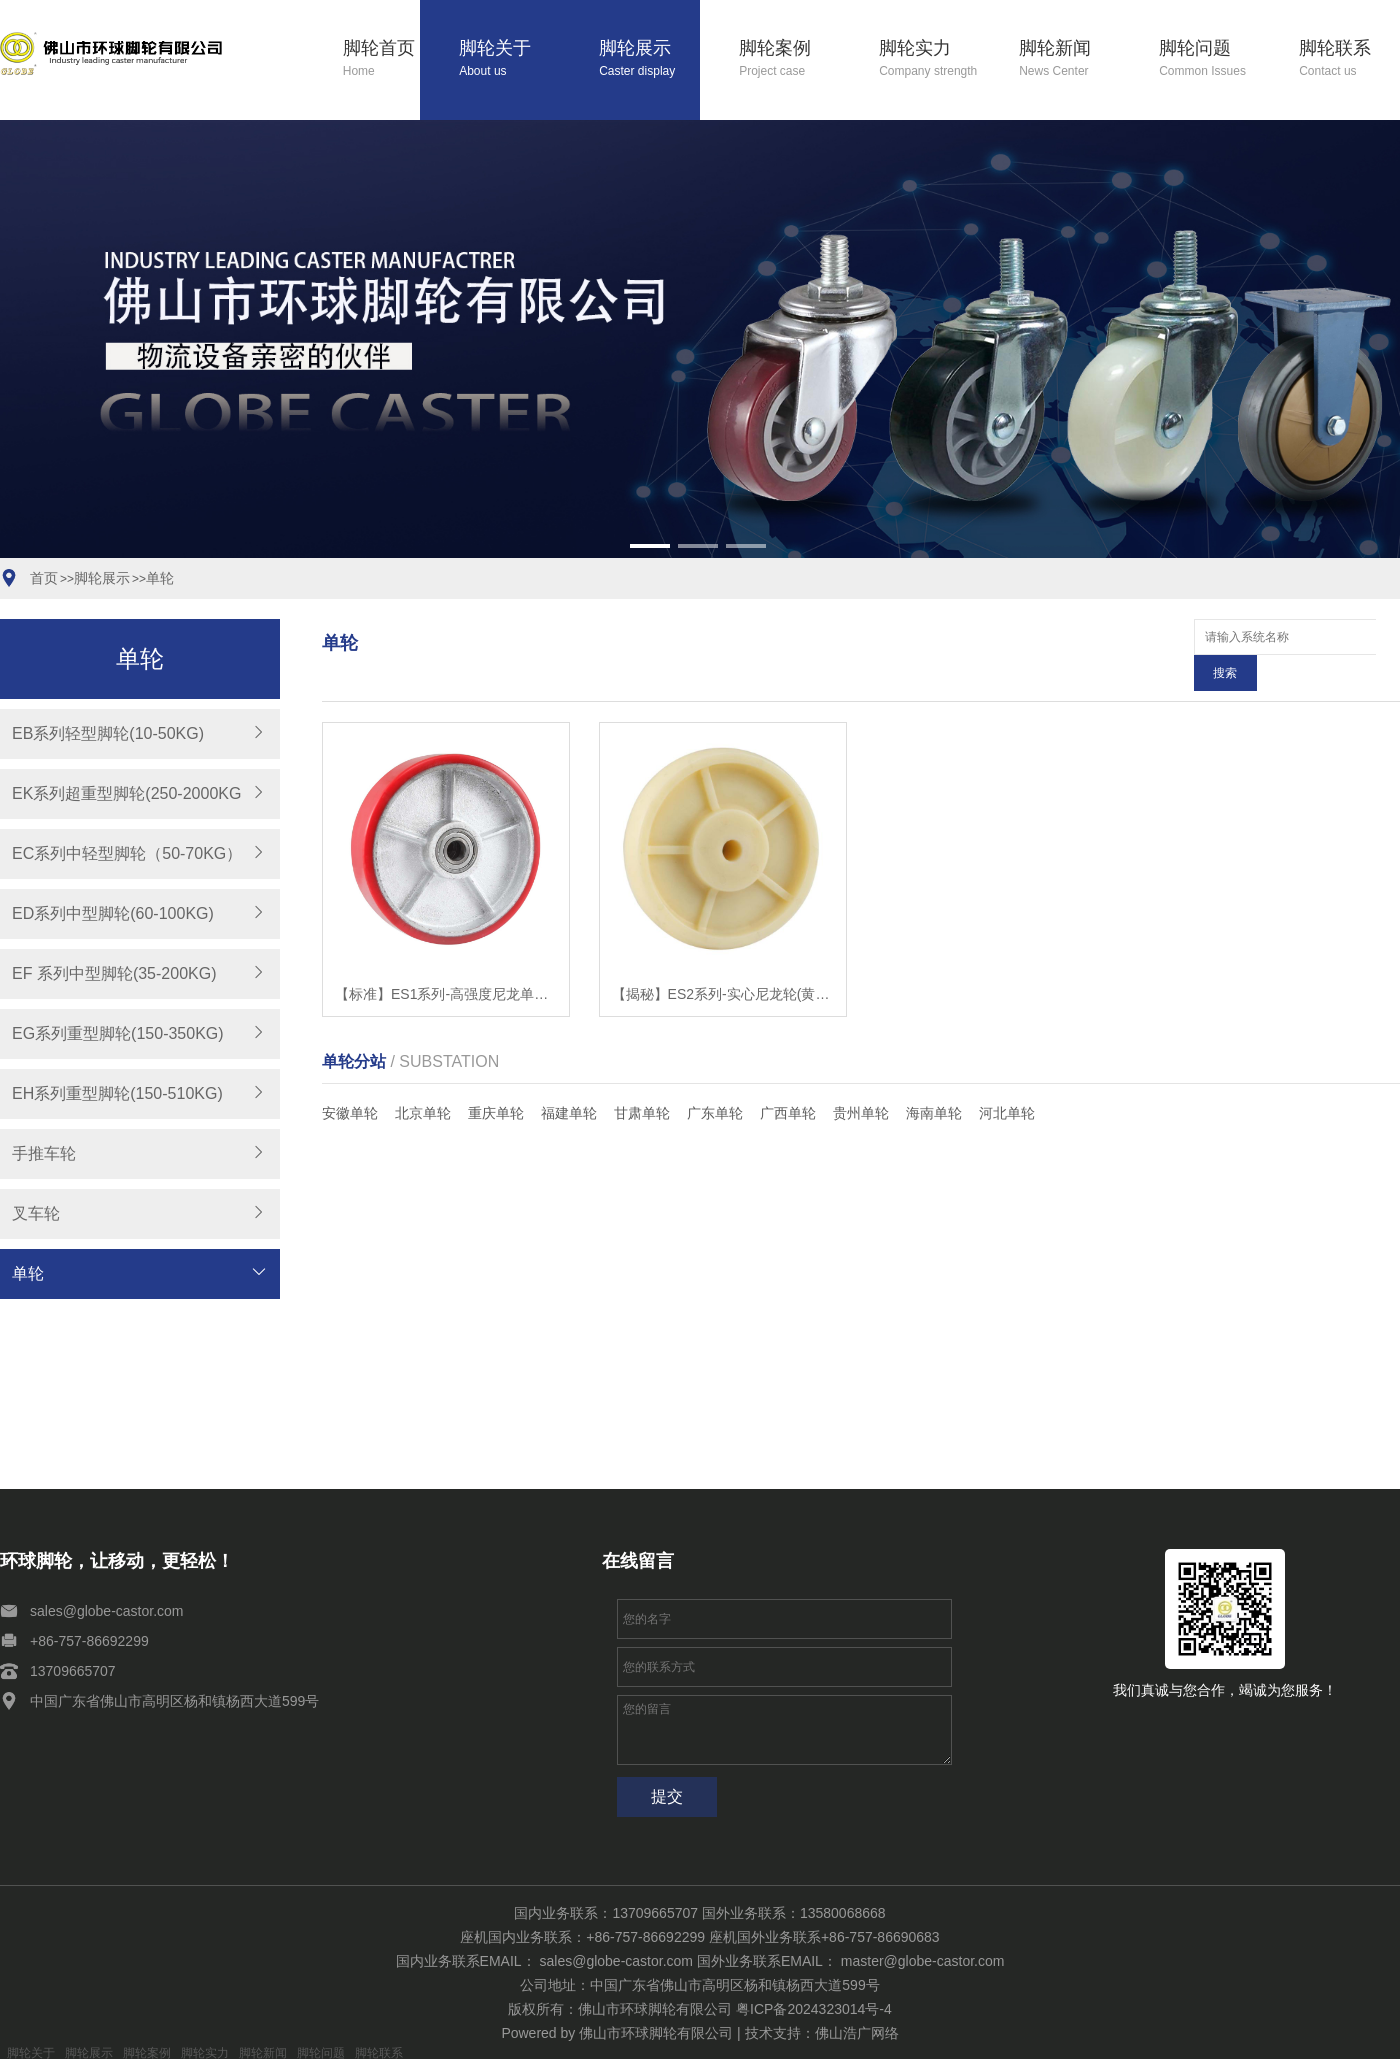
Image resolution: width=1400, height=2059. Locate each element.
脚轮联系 (1349, 59)
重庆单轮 (496, 1077)
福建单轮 (569, 1077)
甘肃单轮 (642, 1077)
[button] (650, 546)
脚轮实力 (929, 59)
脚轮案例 (789, 59)
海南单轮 (934, 1077)
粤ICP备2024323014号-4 (814, 2009)
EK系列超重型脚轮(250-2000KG (126, 793)
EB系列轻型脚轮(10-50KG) (108, 733)
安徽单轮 (350, 1077)
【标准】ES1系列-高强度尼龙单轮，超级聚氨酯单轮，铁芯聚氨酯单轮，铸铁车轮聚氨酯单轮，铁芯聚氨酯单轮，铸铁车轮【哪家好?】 (446, 958)
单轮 (160, 578)
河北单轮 (1007, 1077)
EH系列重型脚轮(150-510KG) (117, 1093)
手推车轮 (44, 1153)
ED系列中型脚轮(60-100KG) (113, 913)
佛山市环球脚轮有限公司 (656, 2033)
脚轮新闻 (1069, 59)
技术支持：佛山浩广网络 (822, 2033)
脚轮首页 (381, 59)
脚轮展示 (649, 59)
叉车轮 (36, 1213)
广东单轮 (715, 1077)
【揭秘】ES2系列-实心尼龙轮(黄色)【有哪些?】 (723, 958)
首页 (44, 578)
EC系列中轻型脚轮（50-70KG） (127, 853)
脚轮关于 (509, 59)
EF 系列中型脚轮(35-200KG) (114, 973)
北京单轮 (423, 1077)
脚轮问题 (1209, 59)
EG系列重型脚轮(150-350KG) (118, 1033)
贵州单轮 (861, 1077)
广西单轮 (788, 1077)
